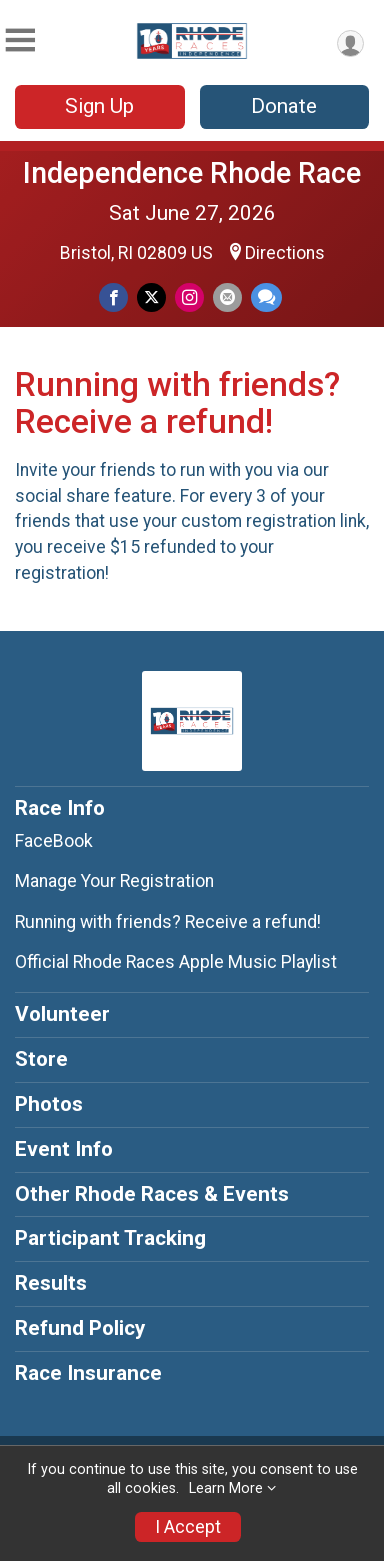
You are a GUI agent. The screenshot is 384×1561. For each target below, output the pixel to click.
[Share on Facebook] (113, 297)
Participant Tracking (110, 1238)
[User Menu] (350, 43)
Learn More (226, 1488)
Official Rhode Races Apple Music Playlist (176, 962)
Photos (49, 1104)
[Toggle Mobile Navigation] (20, 40)
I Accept (188, 1527)
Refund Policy (80, 1328)
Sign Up (99, 106)
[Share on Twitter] (151, 297)
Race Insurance (88, 1373)
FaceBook (54, 841)
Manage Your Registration (114, 881)
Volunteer (62, 1014)
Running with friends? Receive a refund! (168, 922)
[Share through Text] (266, 297)
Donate (284, 106)
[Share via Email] (227, 297)
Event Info (64, 1149)
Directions (285, 253)
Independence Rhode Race (192, 173)
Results (51, 1283)
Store (41, 1059)
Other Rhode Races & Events (152, 1194)
